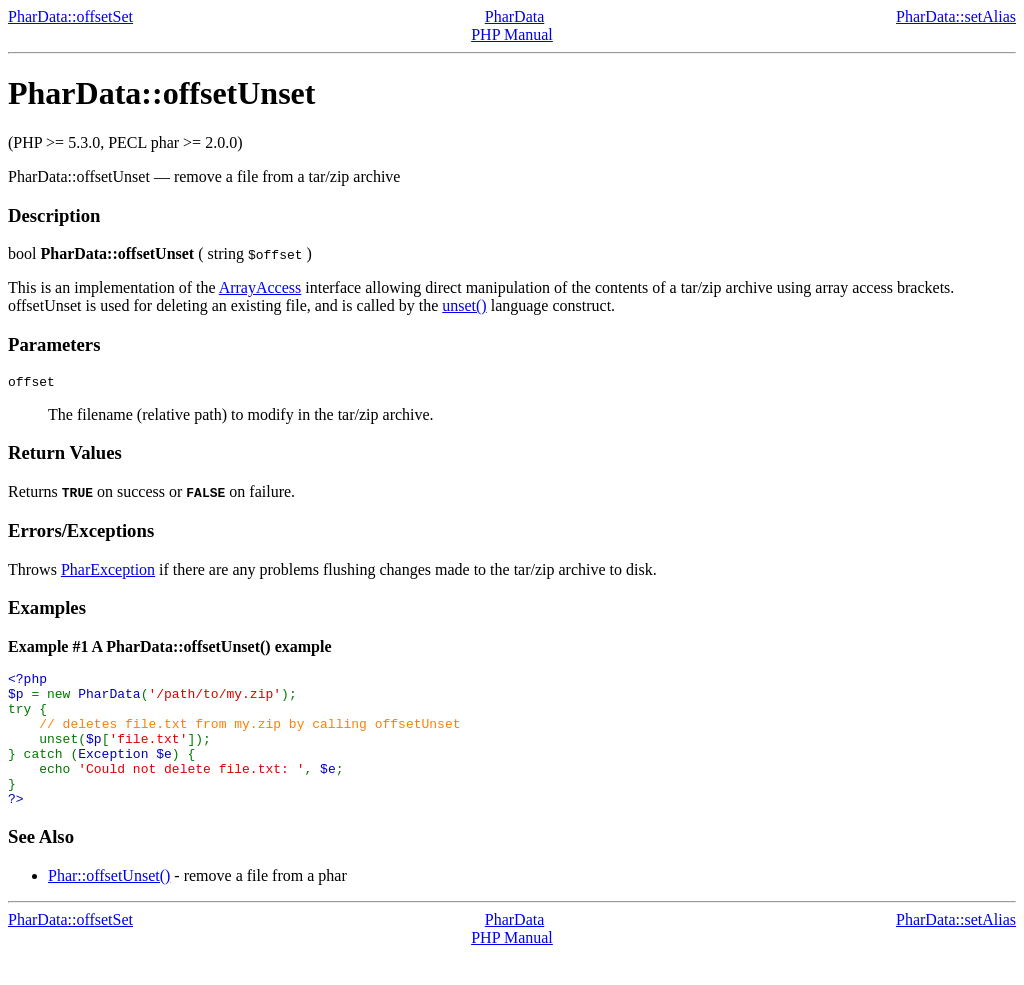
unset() (464, 305)
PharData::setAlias (956, 16)
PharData (515, 16)
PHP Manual (512, 34)
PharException (108, 572)
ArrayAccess (260, 287)
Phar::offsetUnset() (109, 905)
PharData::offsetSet (70, 16)
